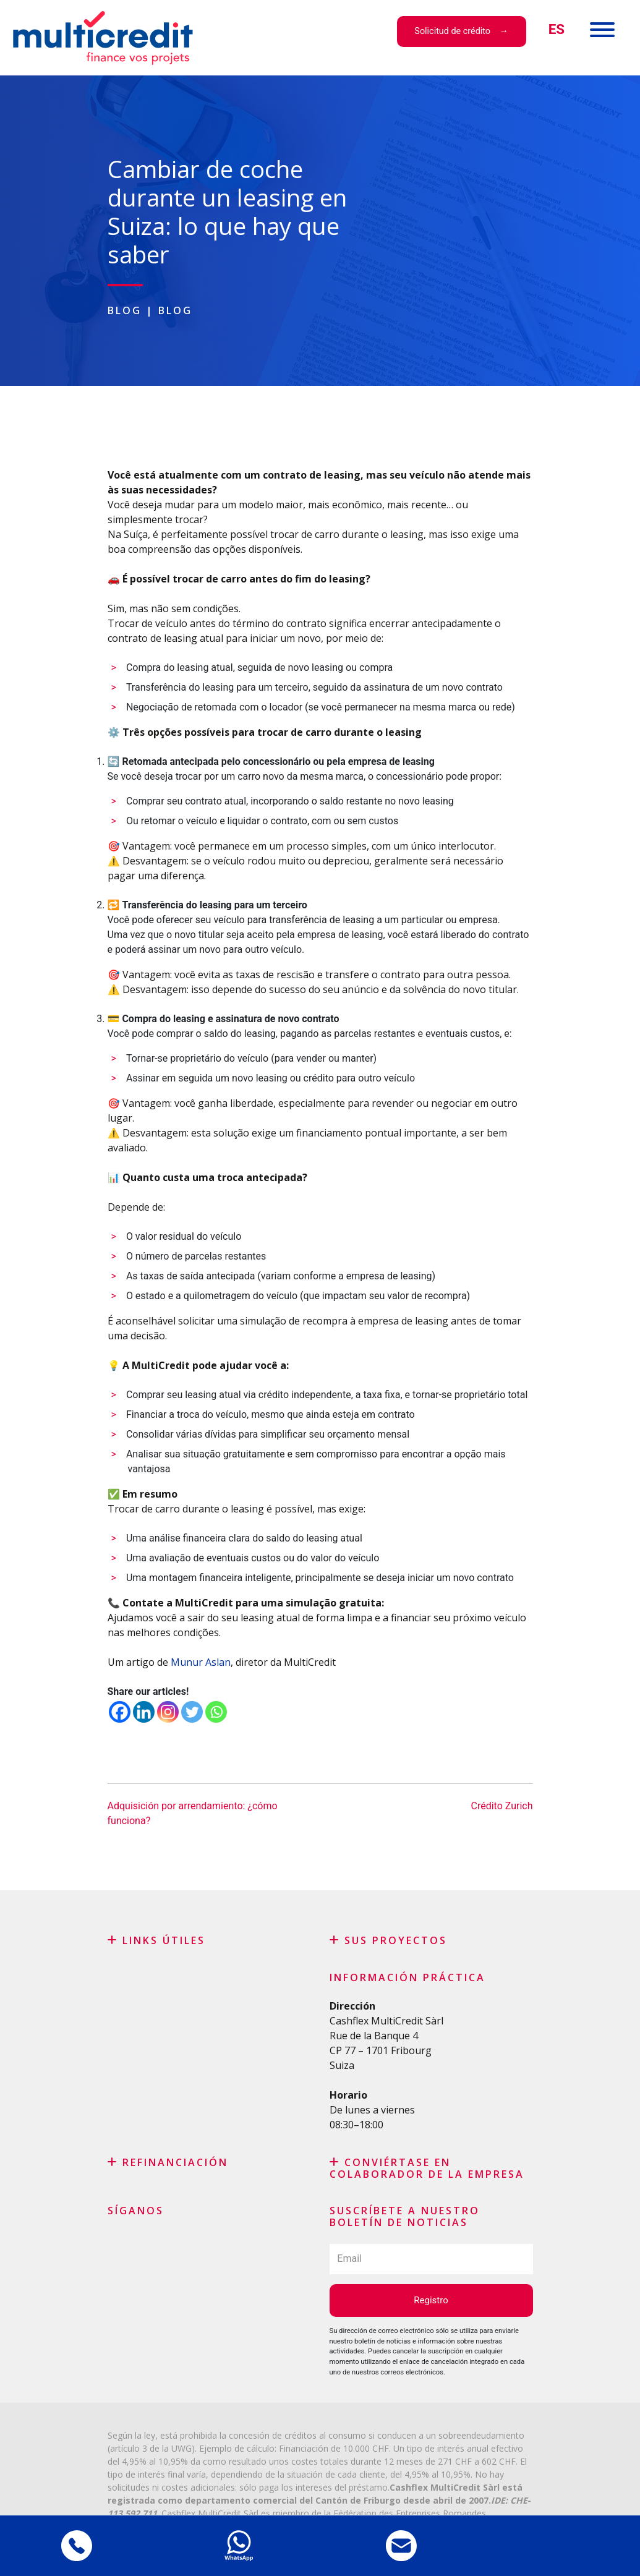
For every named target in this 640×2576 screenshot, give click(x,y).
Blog (125, 310)
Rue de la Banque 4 (374, 2035)
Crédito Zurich (501, 1806)
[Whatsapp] (216, 1712)
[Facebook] (119, 1712)
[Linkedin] (144, 1712)
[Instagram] (168, 1712)
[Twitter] (192, 1712)
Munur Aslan (201, 1662)
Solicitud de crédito (452, 31)
